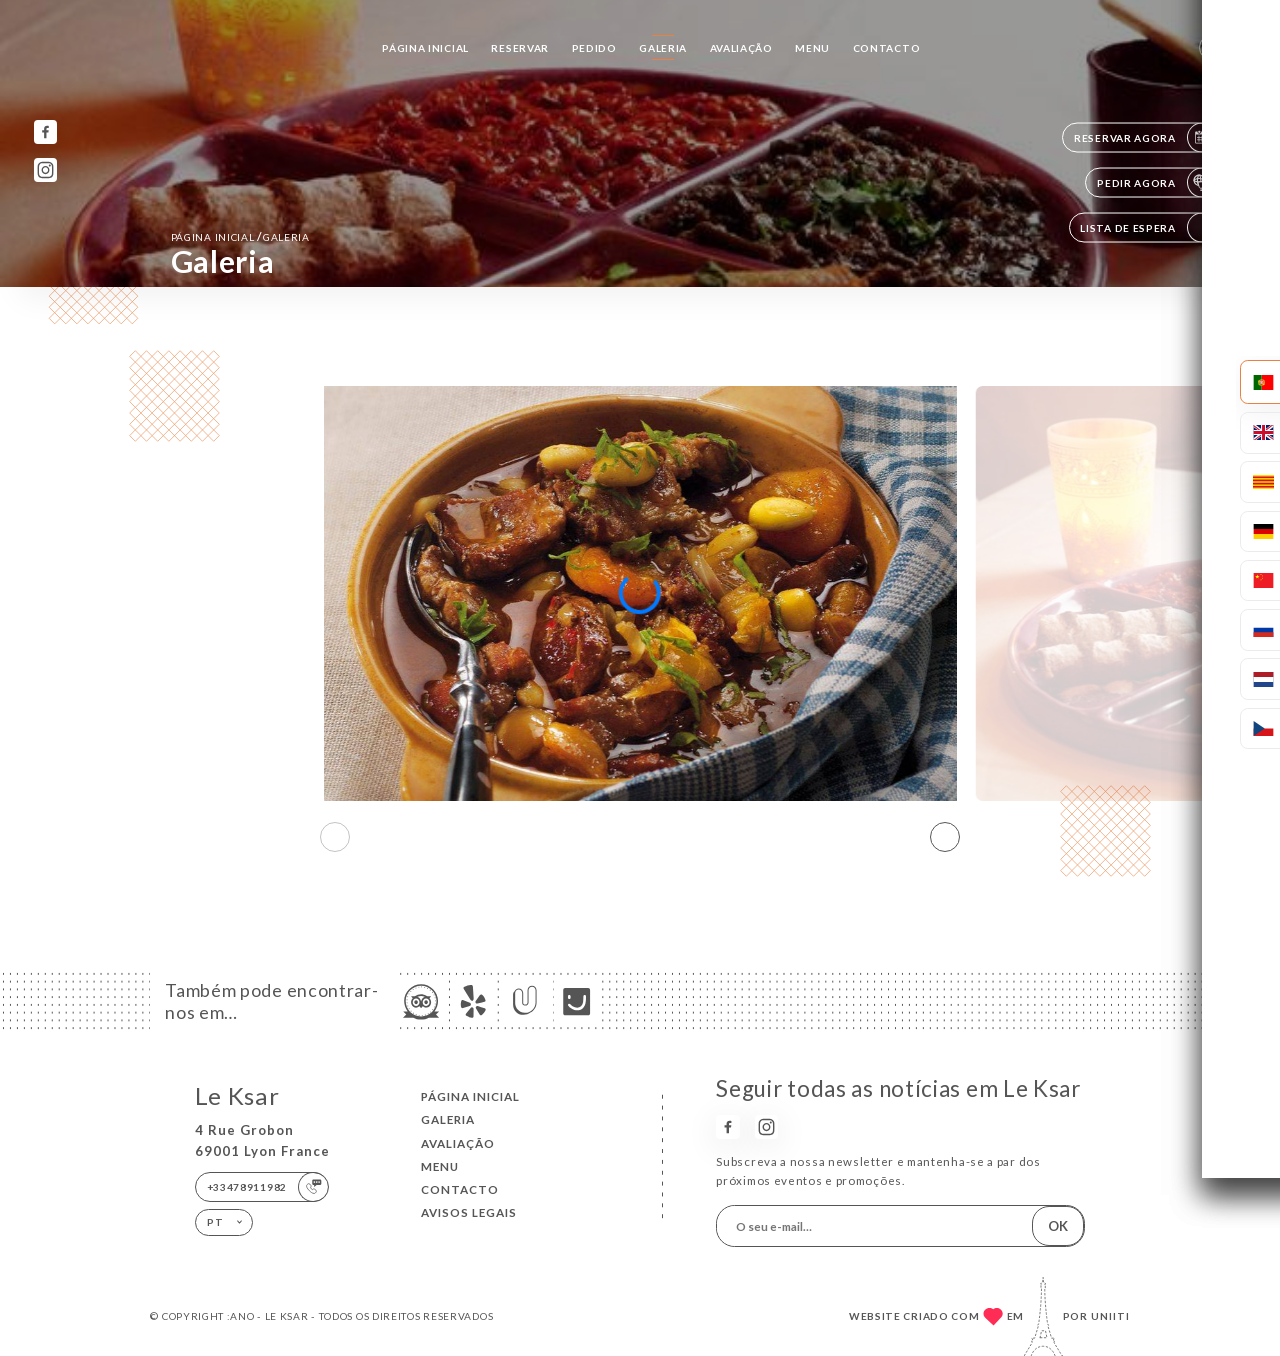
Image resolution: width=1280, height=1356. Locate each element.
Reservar (520, 48)
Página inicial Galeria (240, 236)
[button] (945, 837)
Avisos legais (469, 1212)
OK (1058, 1226)
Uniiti (1110, 1316)
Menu (812, 48)
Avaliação (741, 48)
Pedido (594, 48)
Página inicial (425, 48)
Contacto (887, 48)
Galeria (663, 48)
